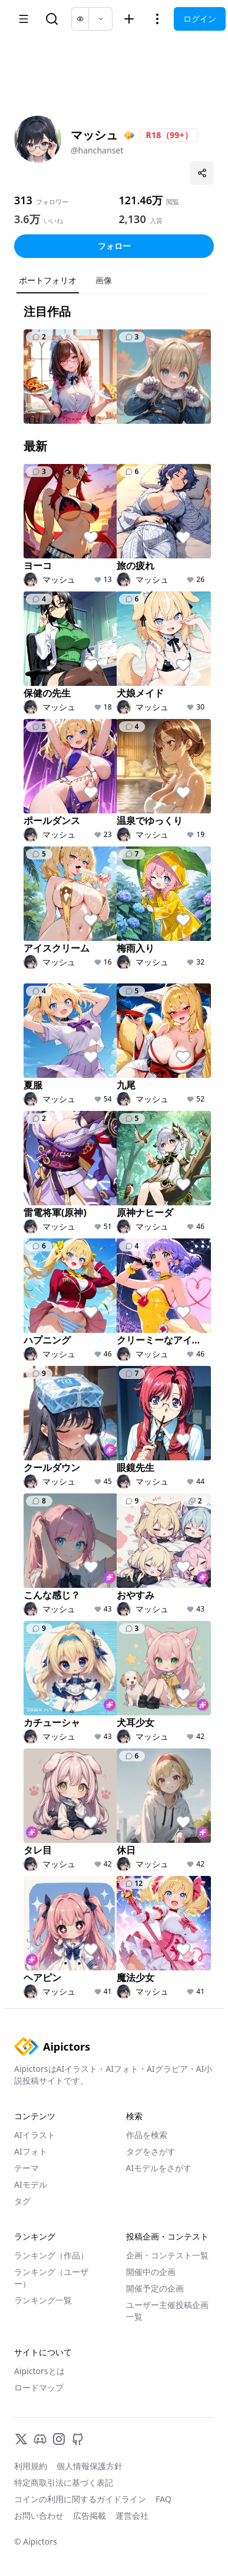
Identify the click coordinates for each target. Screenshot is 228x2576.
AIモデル (30, 2184)
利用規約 (30, 2466)
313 (23, 200)
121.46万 (141, 200)
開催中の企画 (151, 2271)
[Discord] (40, 2439)
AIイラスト (34, 2134)
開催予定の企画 (155, 2288)
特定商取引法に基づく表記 (63, 2482)
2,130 (132, 219)
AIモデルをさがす (159, 2167)
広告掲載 (89, 2515)
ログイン (199, 18)
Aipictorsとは (39, 2370)
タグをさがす (151, 2151)
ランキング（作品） (51, 2255)
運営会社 (131, 2515)
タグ (22, 2200)
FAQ (163, 2499)
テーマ (26, 2167)
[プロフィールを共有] (202, 173)
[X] (21, 2439)
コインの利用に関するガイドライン (80, 2499)
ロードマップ (39, 2387)
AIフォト (30, 2151)
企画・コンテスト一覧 (167, 2255)
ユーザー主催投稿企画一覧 (167, 2310)
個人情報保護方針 (90, 2466)
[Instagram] (59, 2439)
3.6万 (27, 219)
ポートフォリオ (48, 280)
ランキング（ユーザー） (51, 2277)
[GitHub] (78, 2439)
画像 (103, 280)
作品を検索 (146, 2134)
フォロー (114, 245)
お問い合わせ (39, 2515)
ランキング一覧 (43, 2300)
